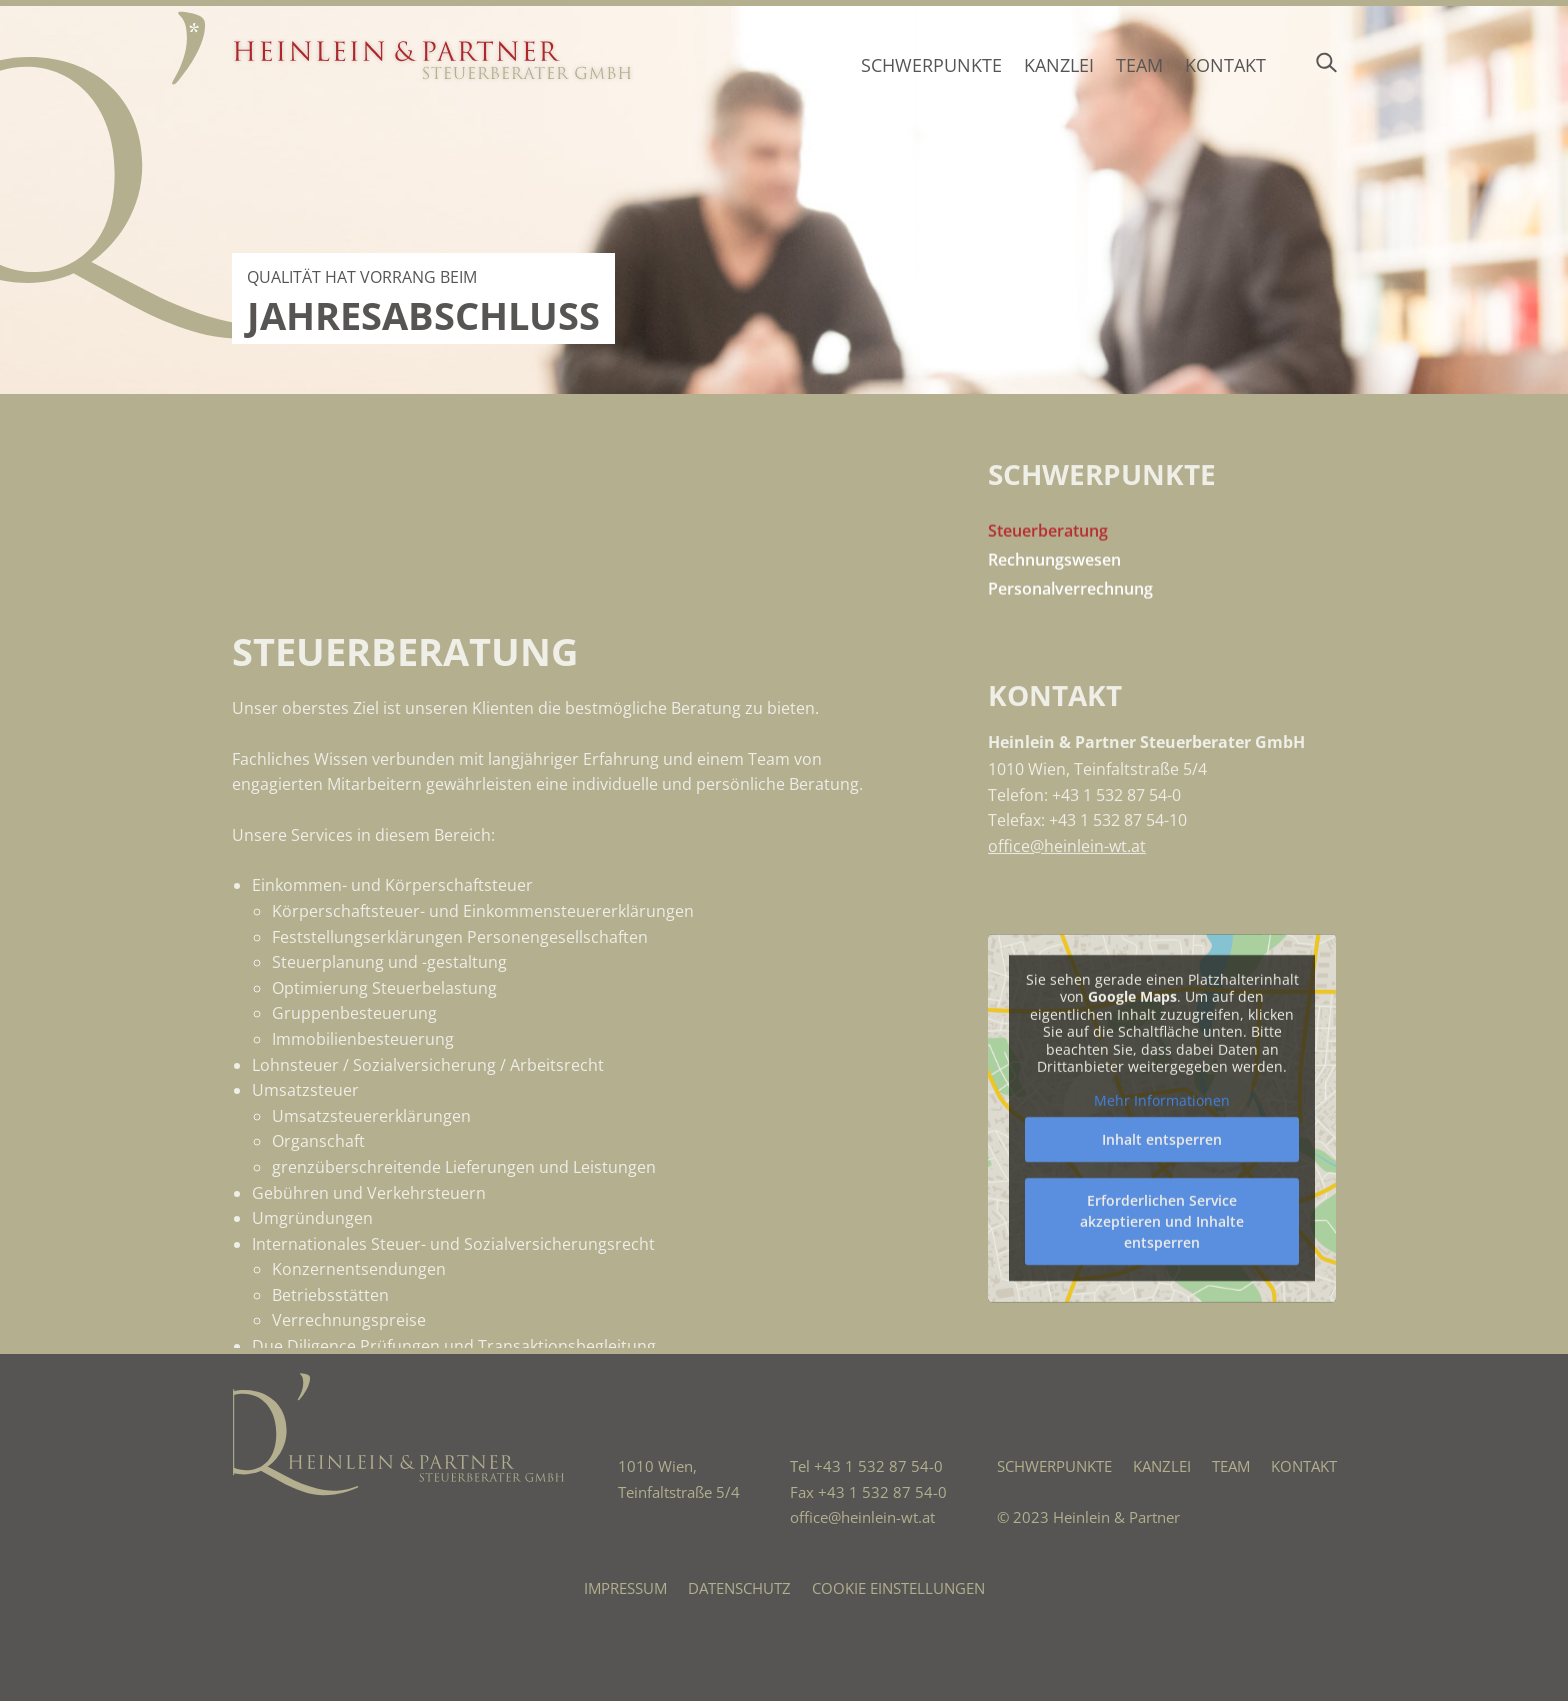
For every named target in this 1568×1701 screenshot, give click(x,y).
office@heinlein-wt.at (1067, 945)
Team (1139, 65)
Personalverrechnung (1070, 620)
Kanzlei (1059, 65)
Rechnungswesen (1054, 592)
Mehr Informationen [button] (1162, 1309)
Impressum (625, 1588)
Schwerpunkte (931, 65)
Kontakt (1225, 65)
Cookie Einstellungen (898, 1588)
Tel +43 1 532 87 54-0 (866, 1466)
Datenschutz (739, 1588)
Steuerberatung (1048, 563)
